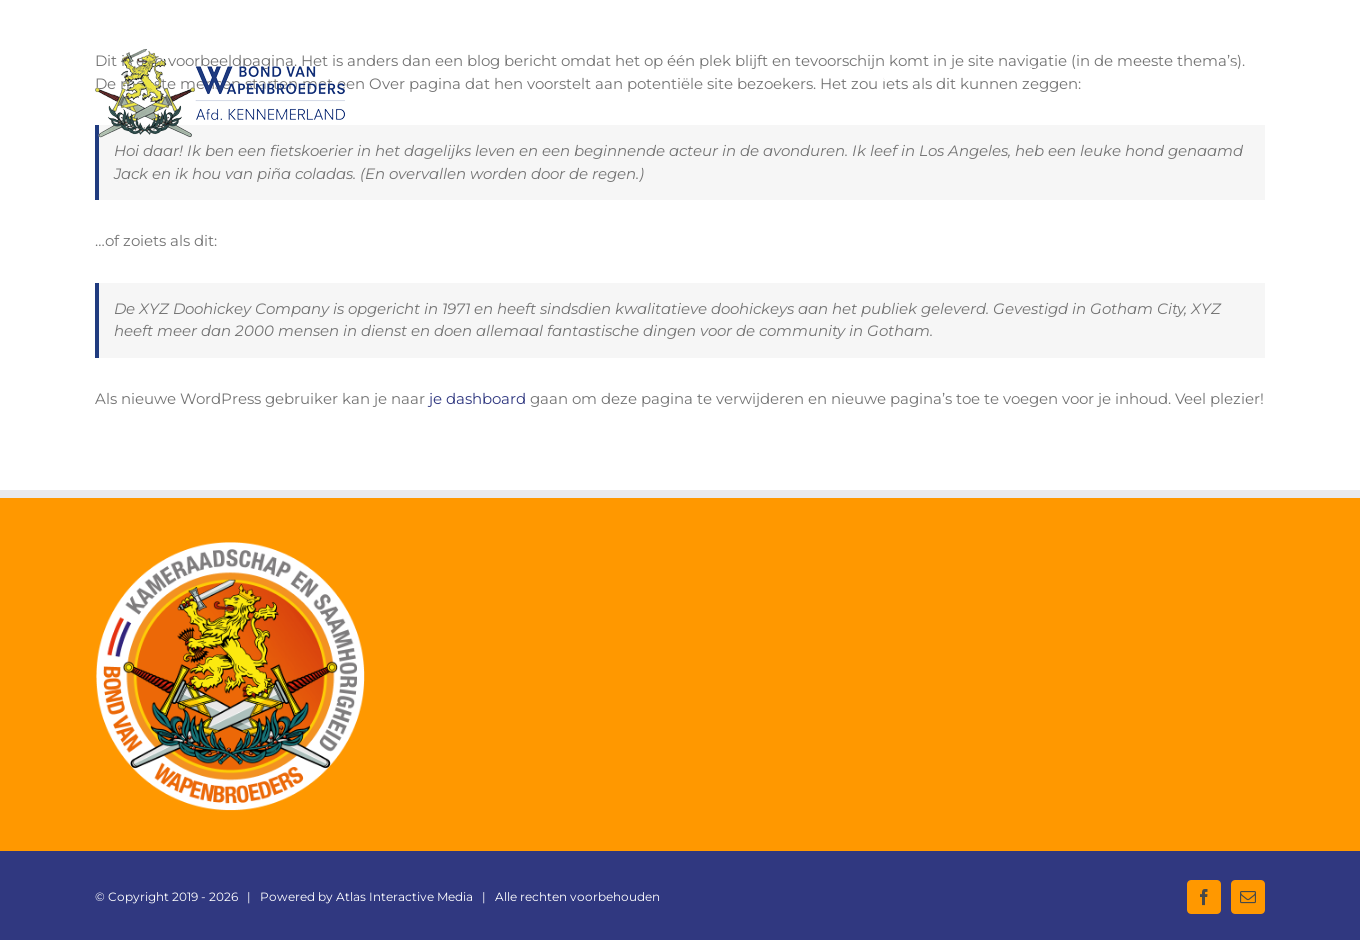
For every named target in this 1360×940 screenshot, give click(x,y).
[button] (1233, 70)
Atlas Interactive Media (404, 896)
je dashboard (477, 398)
